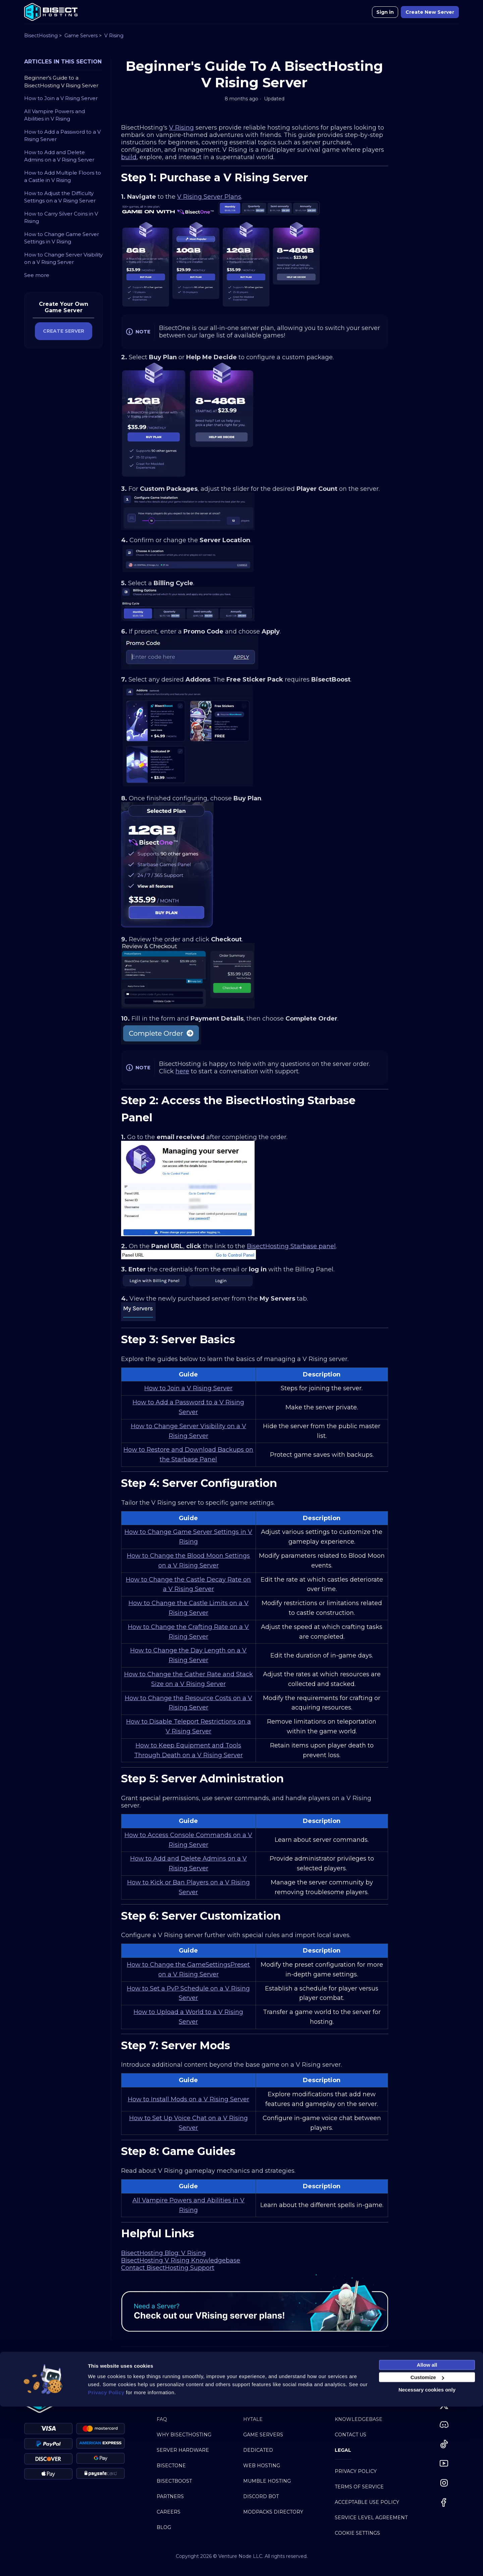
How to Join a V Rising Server (61, 98)
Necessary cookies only (426, 2559)
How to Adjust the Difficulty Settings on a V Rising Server (60, 197)
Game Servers (81, 36)
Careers (168, 2512)
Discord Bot (261, 2496)
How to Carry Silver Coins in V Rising (61, 217)
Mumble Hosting (267, 2481)
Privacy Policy (356, 2471)
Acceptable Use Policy (367, 2502)
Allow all (427, 2534)
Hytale (253, 2419)
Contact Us (350, 2435)
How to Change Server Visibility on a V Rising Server (63, 258)
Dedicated (258, 2450)
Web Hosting (261, 2466)
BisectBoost (174, 2481)
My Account (351, 2404)
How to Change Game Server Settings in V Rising (61, 238)
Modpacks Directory (273, 2512)
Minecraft (258, 2404)
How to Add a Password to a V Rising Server (62, 136)
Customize (427, 2546)
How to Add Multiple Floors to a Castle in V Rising (62, 177)
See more (36, 275)
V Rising (113, 36)
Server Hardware (183, 2450)
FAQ (162, 2419)
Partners (170, 2496)
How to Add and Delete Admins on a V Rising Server (59, 156)
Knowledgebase (358, 2419)
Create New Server (430, 12)
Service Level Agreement (371, 2518)
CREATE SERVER (63, 331)
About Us (169, 2404)
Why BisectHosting (184, 2435)
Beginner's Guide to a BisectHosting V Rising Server (61, 82)
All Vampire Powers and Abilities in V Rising (54, 115)
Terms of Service (359, 2487)
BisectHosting (41, 36)
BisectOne (171, 2466)
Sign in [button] (385, 12)
